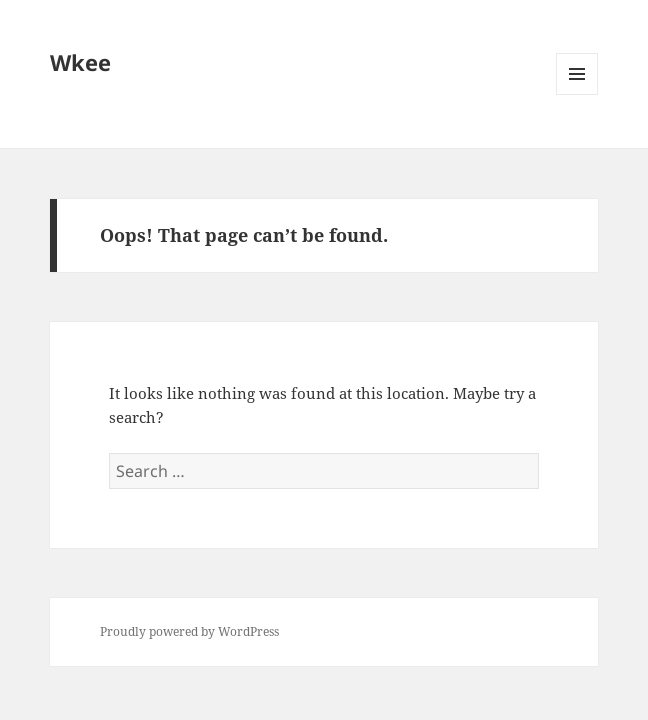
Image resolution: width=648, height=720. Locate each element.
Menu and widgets (577, 94)
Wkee (80, 62)
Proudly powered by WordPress (189, 631)
